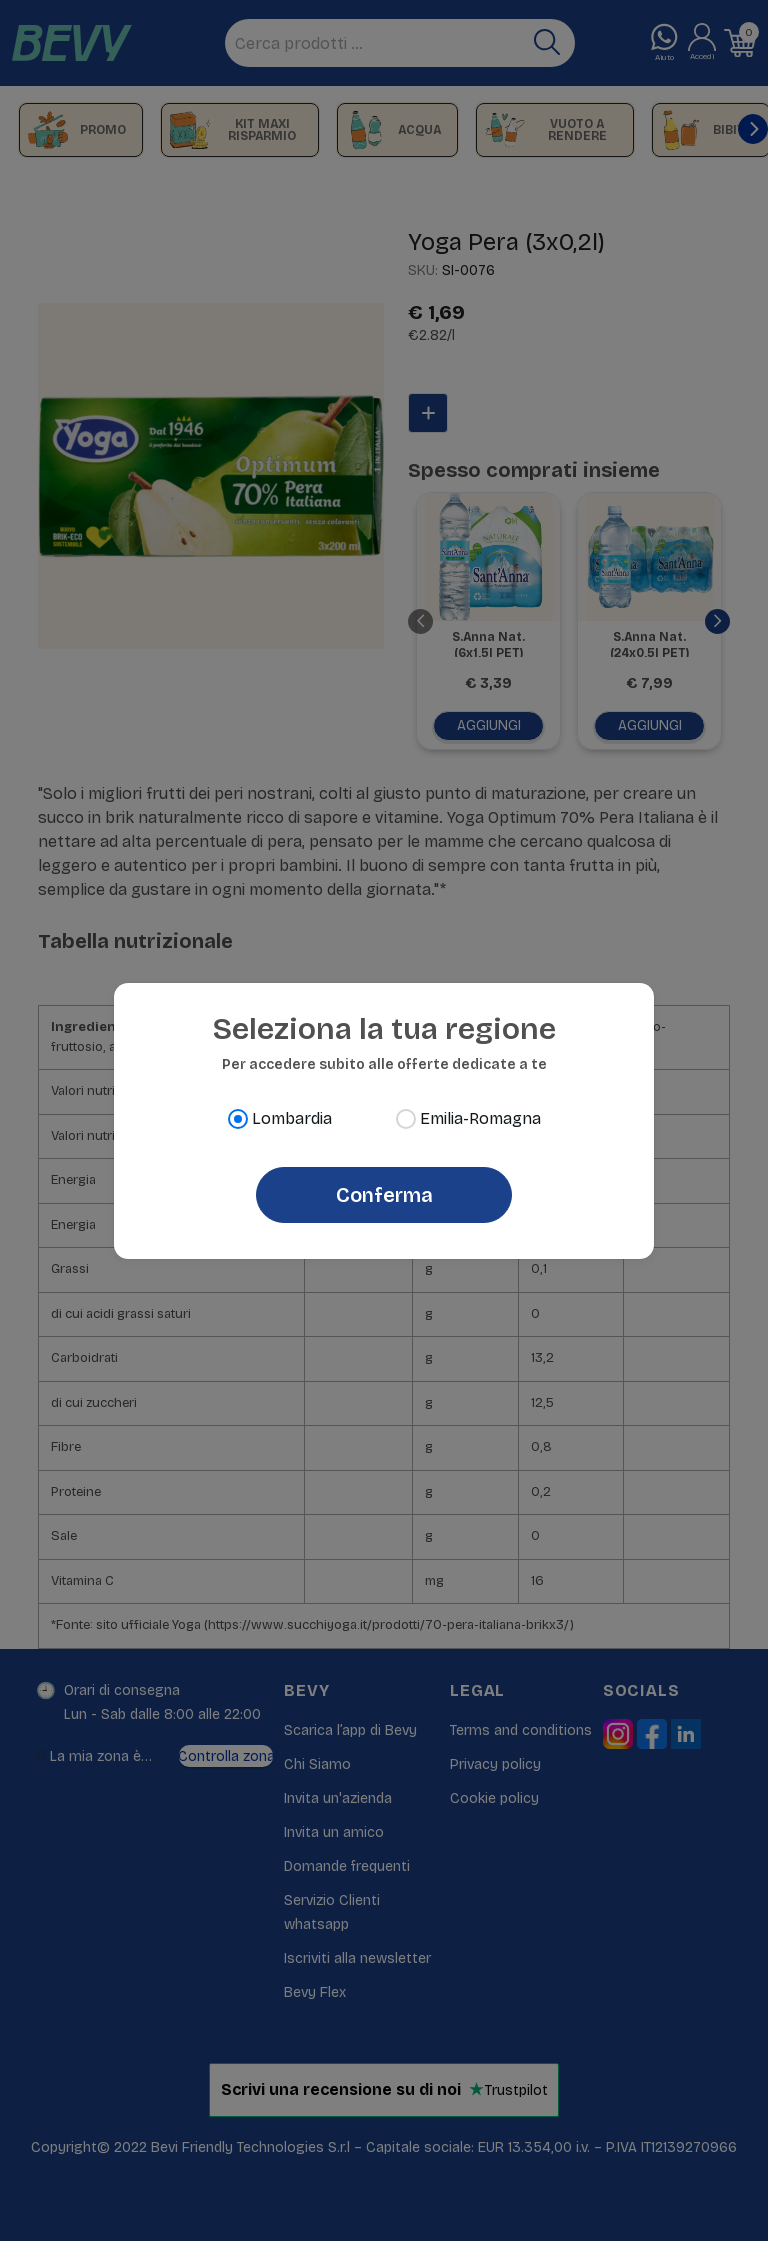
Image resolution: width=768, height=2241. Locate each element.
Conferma (384, 1195)
